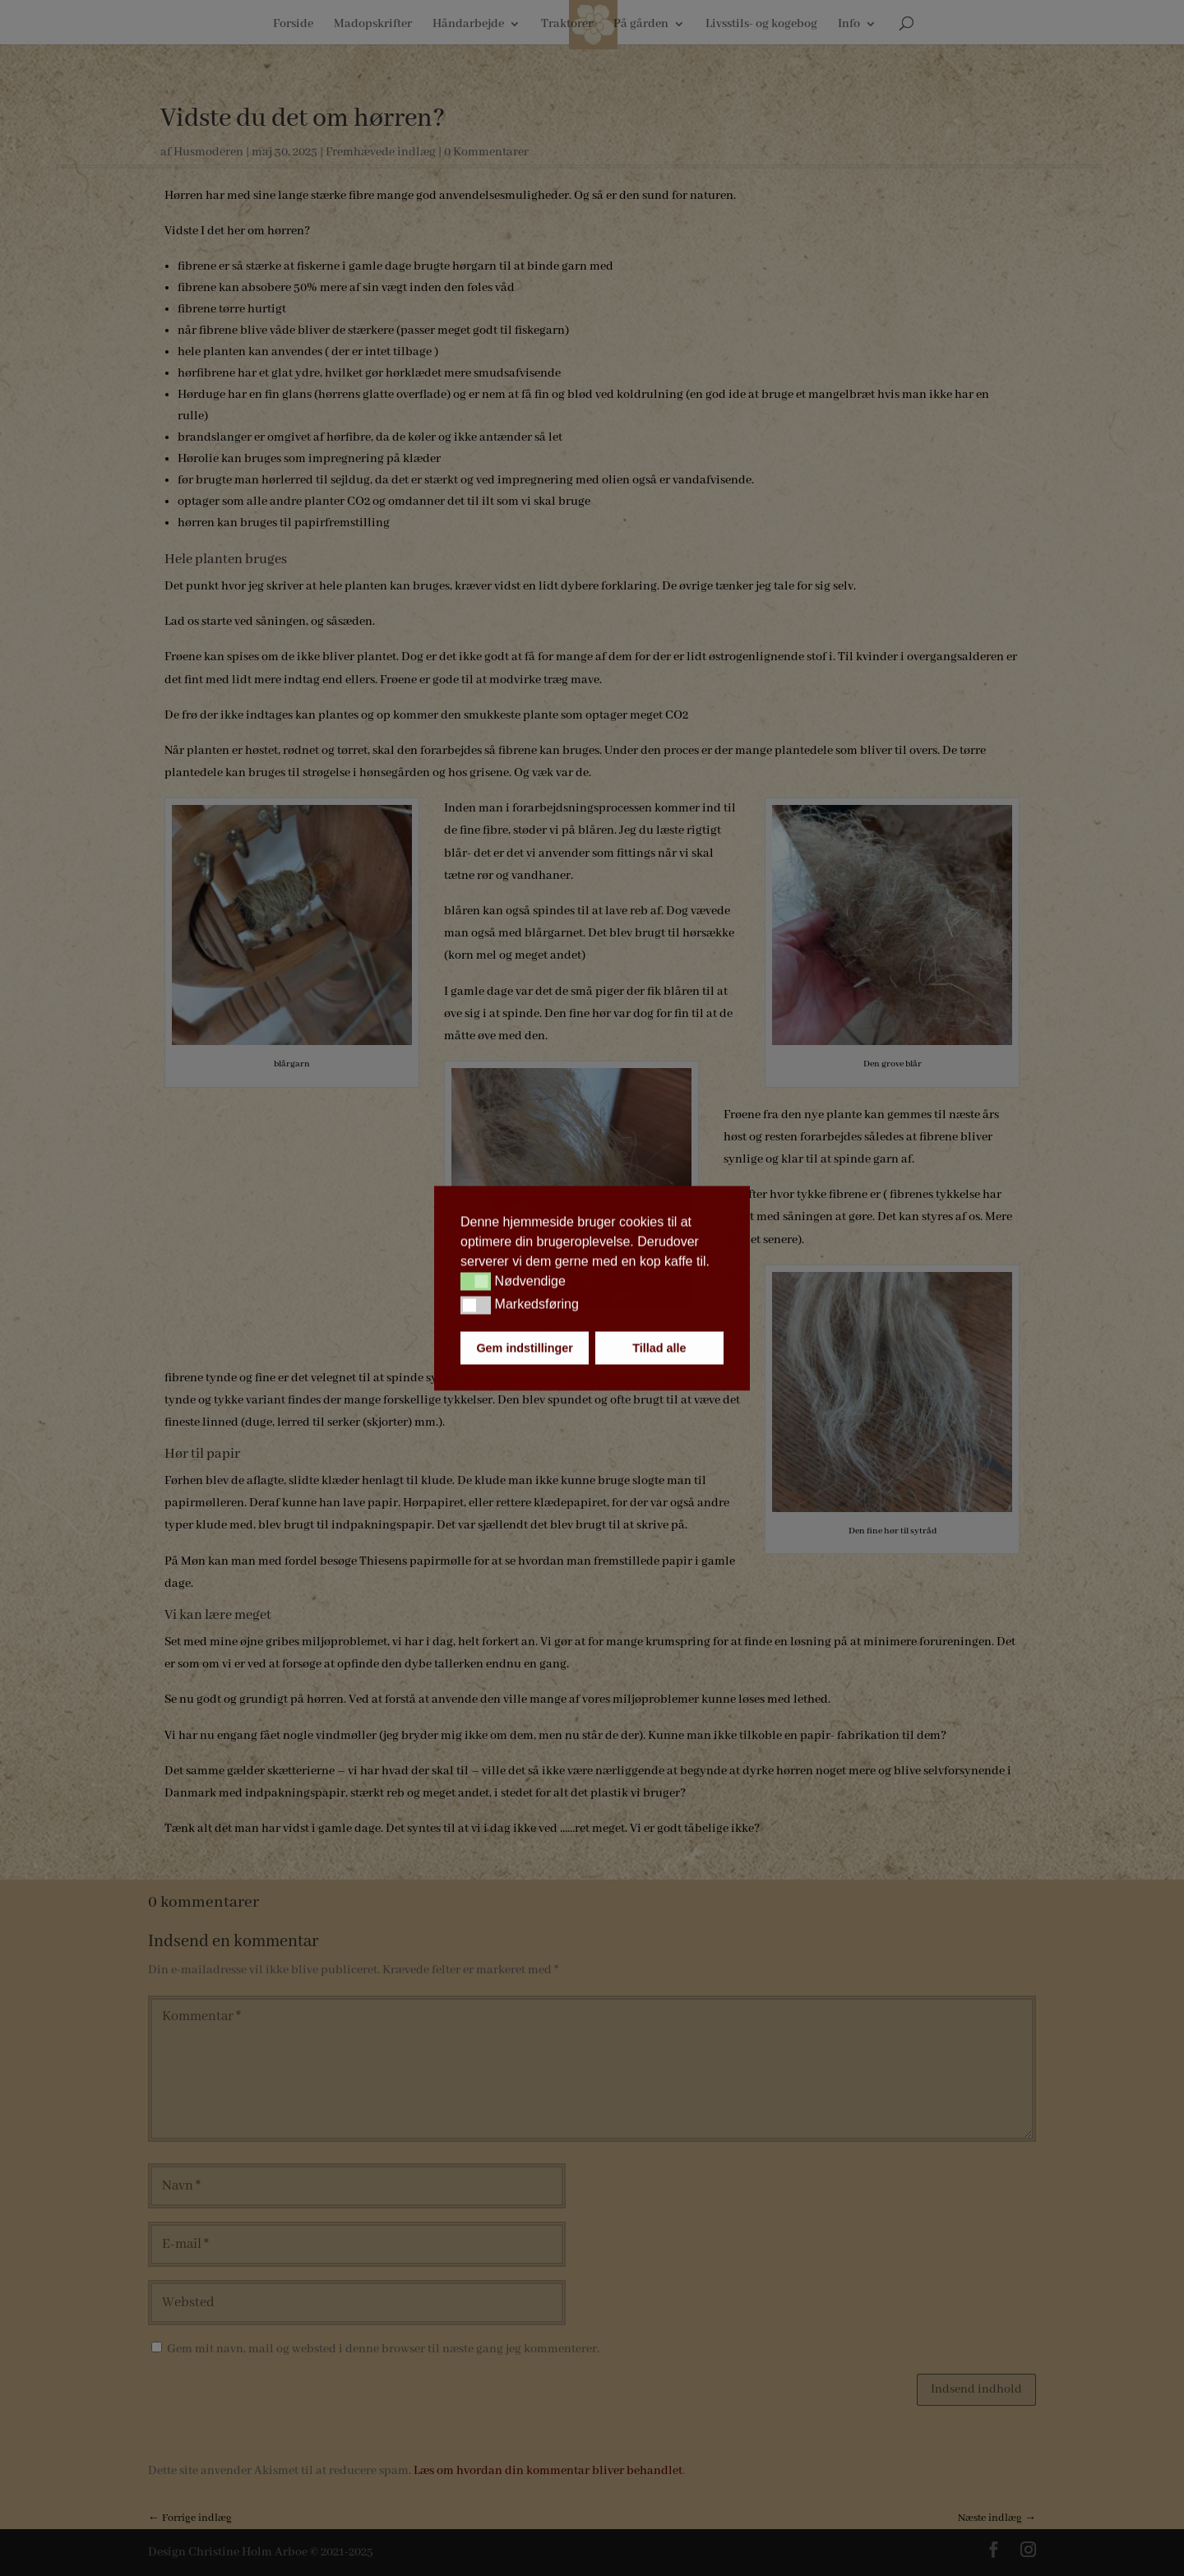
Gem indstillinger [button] (524, 1347)
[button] (475, 1282)
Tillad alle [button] (659, 1347)
